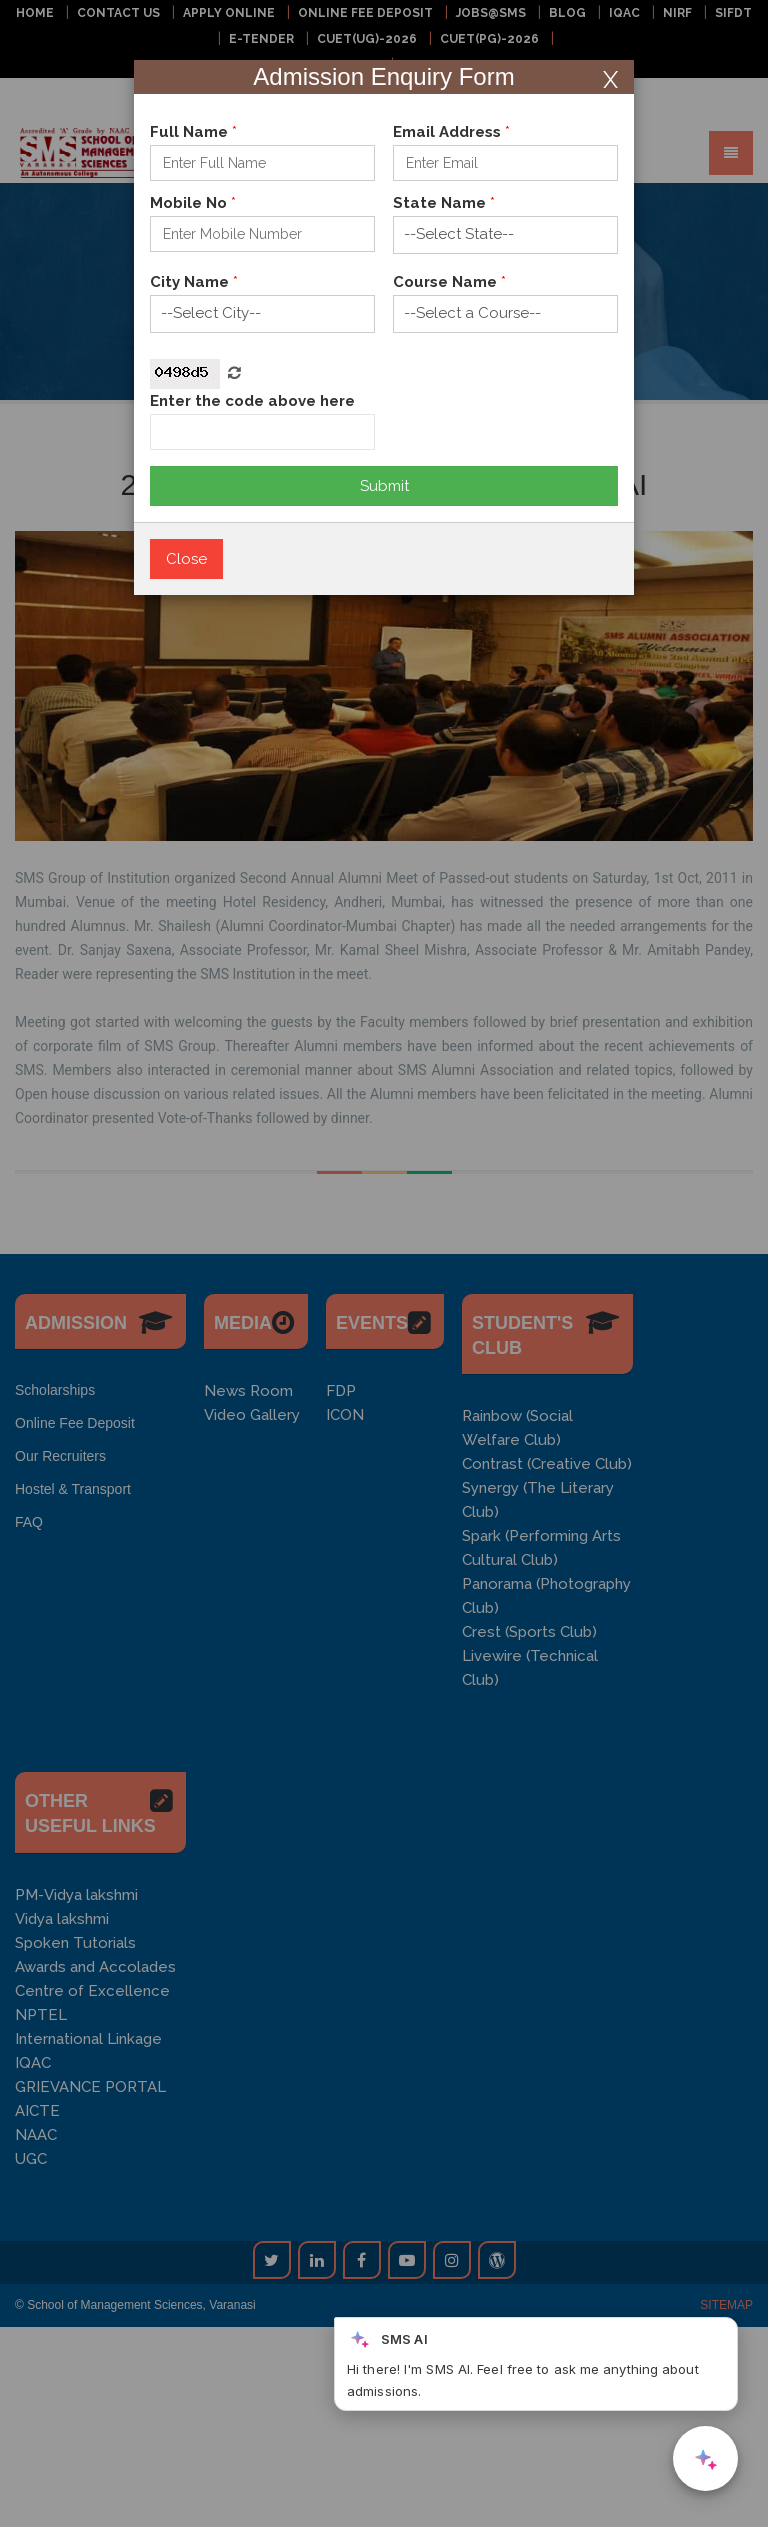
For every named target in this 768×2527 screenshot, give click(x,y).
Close (186, 559)
